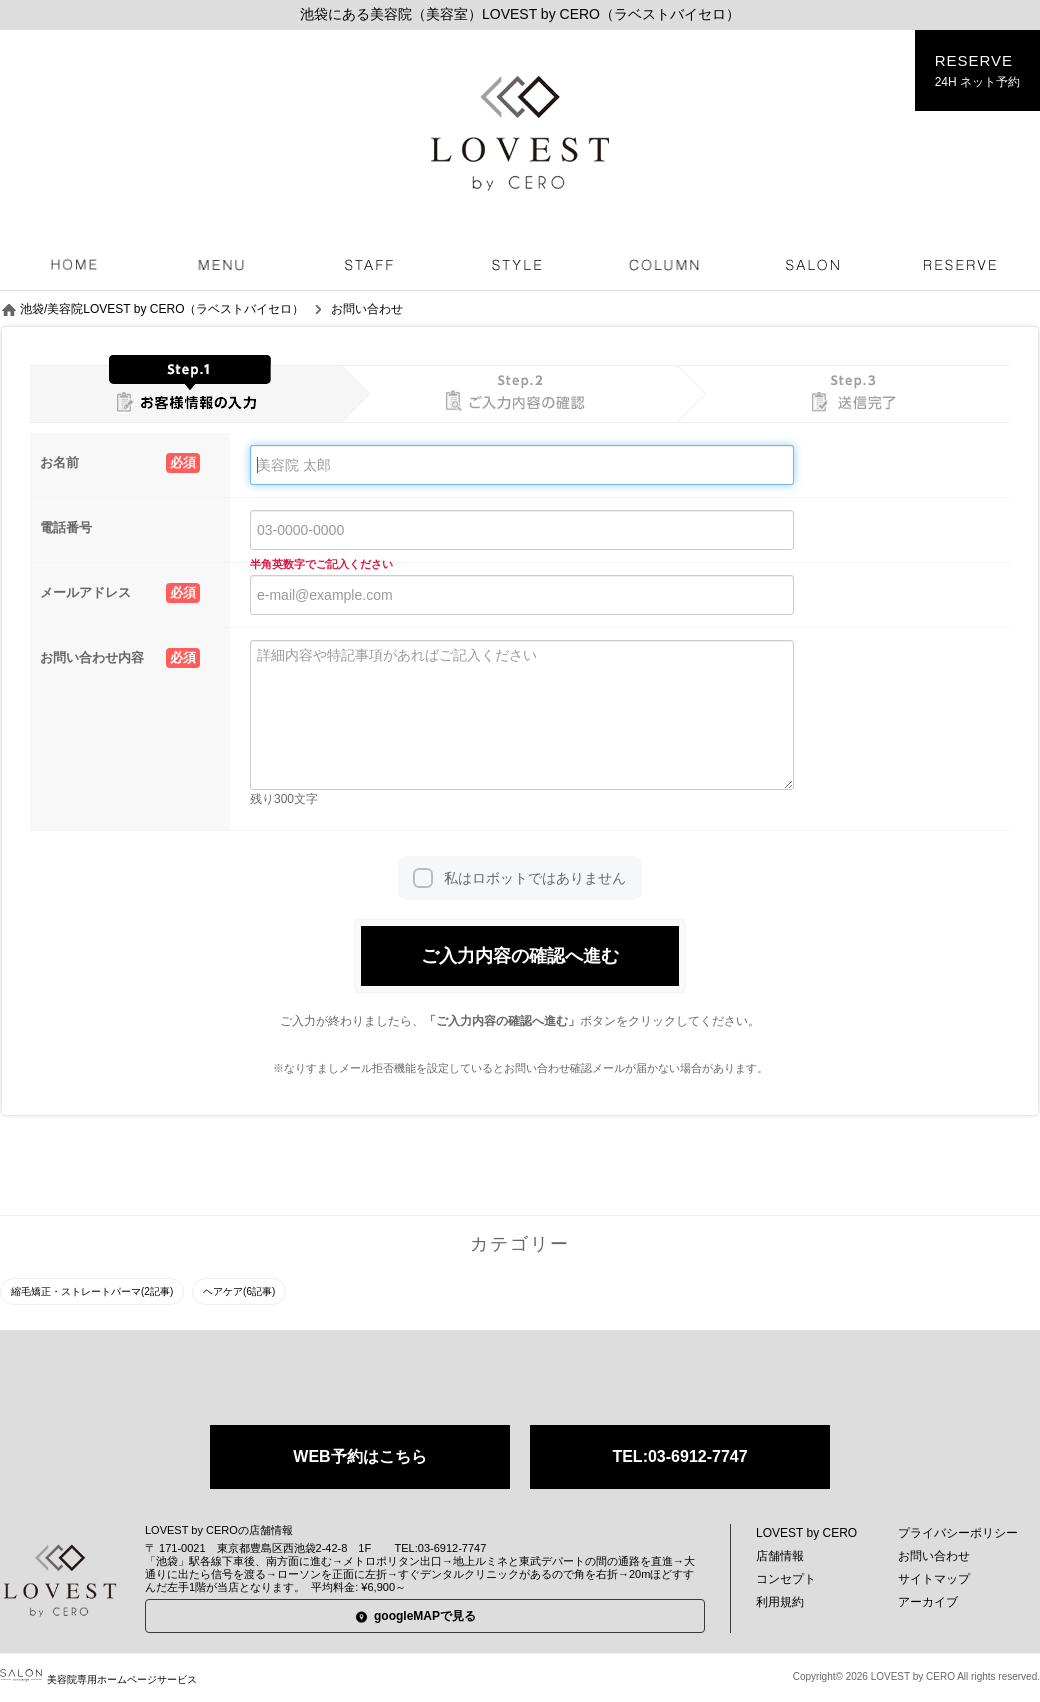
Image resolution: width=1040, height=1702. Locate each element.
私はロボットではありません (535, 878)
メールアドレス (120, 593)
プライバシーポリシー (958, 1533)
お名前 (120, 463)
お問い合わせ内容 (120, 658)
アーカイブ (928, 1602)
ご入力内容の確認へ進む (520, 956)
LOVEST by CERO (806, 1533)
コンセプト (786, 1579)
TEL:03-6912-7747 (679, 1456)
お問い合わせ (934, 1556)
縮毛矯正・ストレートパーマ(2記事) (92, 1291)
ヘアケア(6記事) (239, 1291)
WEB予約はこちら (359, 1456)
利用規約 (780, 1602)
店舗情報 (780, 1556)
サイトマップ (934, 1579)
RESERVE (977, 71)
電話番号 (66, 527)
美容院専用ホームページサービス (98, 1679)
